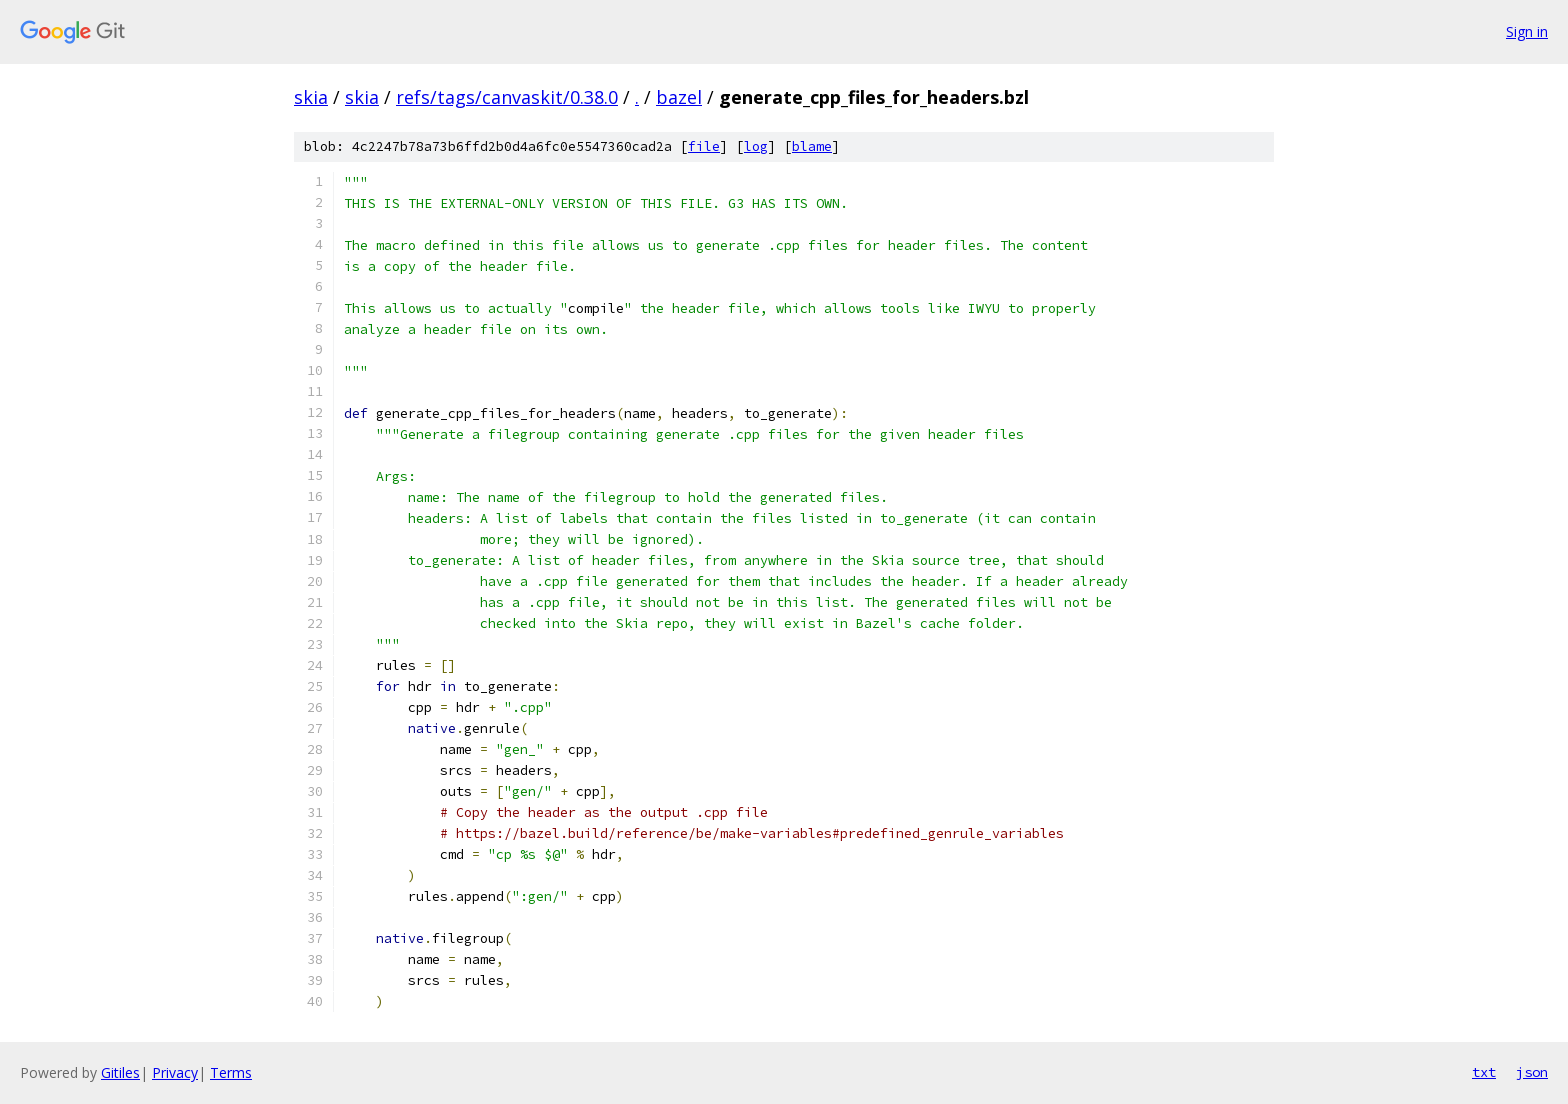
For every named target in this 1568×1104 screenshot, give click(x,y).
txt (1484, 1072)
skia (311, 97)
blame (812, 146)
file (704, 146)
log (756, 146)
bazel (679, 97)
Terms (231, 1072)
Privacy (175, 1072)
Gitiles (120, 1072)
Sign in (1527, 31)
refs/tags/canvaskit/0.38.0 (507, 97)
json (1532, 1072)
